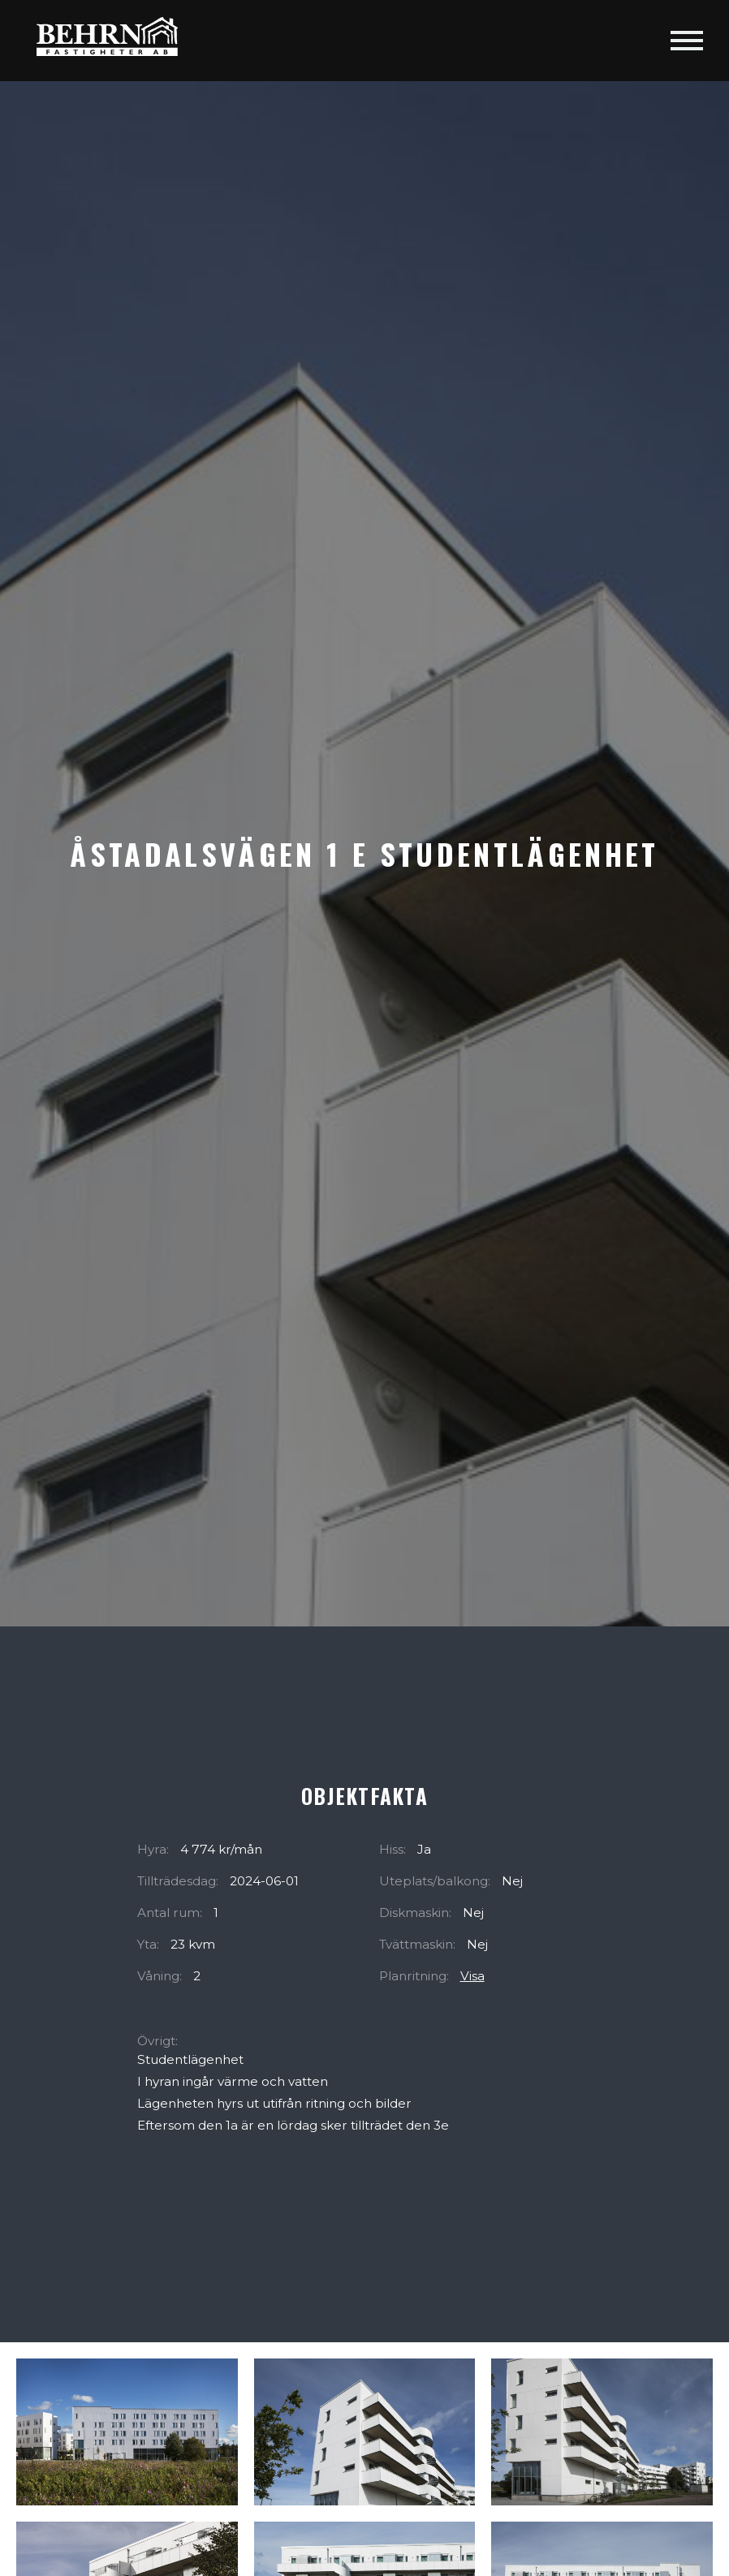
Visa (472, 1976)
